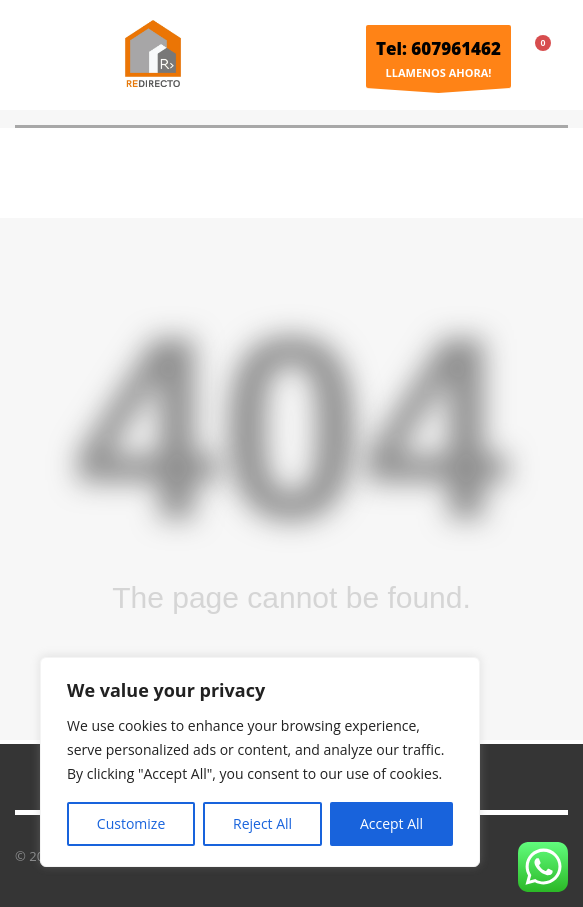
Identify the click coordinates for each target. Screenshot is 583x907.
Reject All (262, 823)
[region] (260, 762)
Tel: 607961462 (438, 48)
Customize (131, 823)
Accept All (391, 823)
